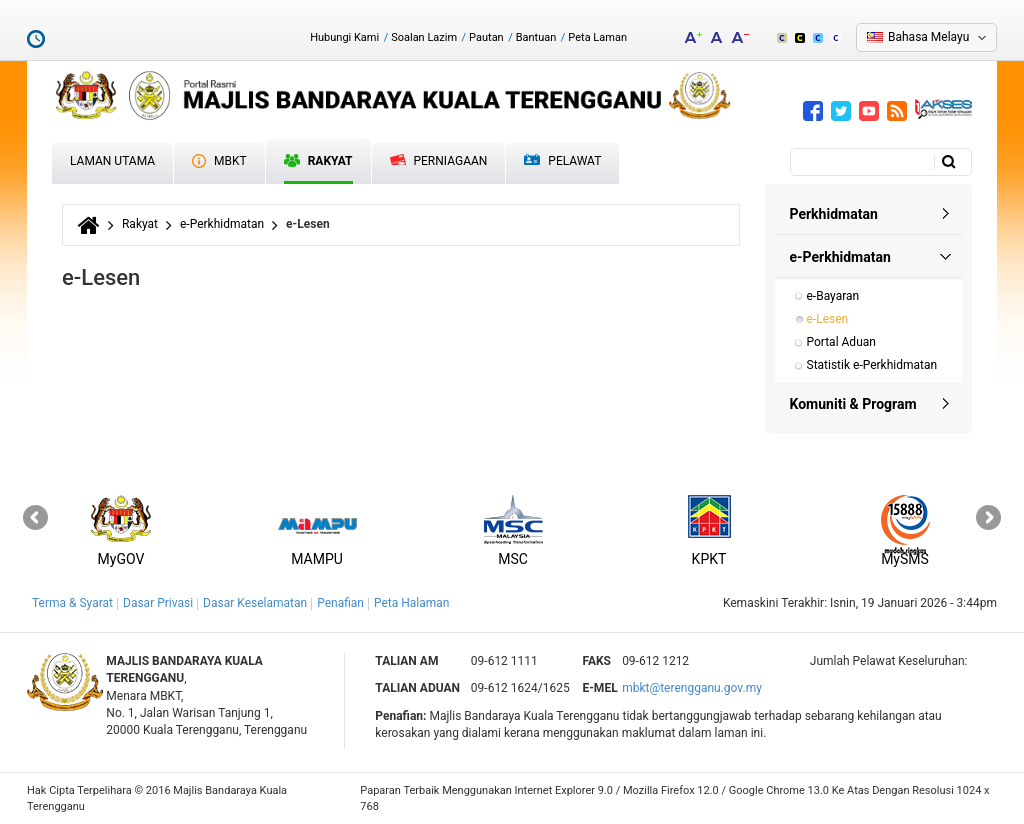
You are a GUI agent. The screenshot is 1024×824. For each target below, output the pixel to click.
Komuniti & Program (853, 404)
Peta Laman (597, 37)
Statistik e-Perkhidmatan (872, 365)
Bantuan (536, 37)
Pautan (486, 37)
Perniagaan (439, 161)
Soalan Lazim (424, 37)
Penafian (340, 603)
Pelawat (562, 161)
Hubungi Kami (344, 37)
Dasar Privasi (158, 603)
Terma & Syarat (72, 603)
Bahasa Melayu (928, 37)
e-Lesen (828, 319)
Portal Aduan (841, 342)
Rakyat (318, 161)
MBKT (219, 161)
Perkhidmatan (834, 214)
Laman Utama (112, 161)
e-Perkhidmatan (222, 224)
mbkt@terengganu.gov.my (692, 688)
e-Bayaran (833, 296)
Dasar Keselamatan (255, 603)
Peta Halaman (412, 603)
